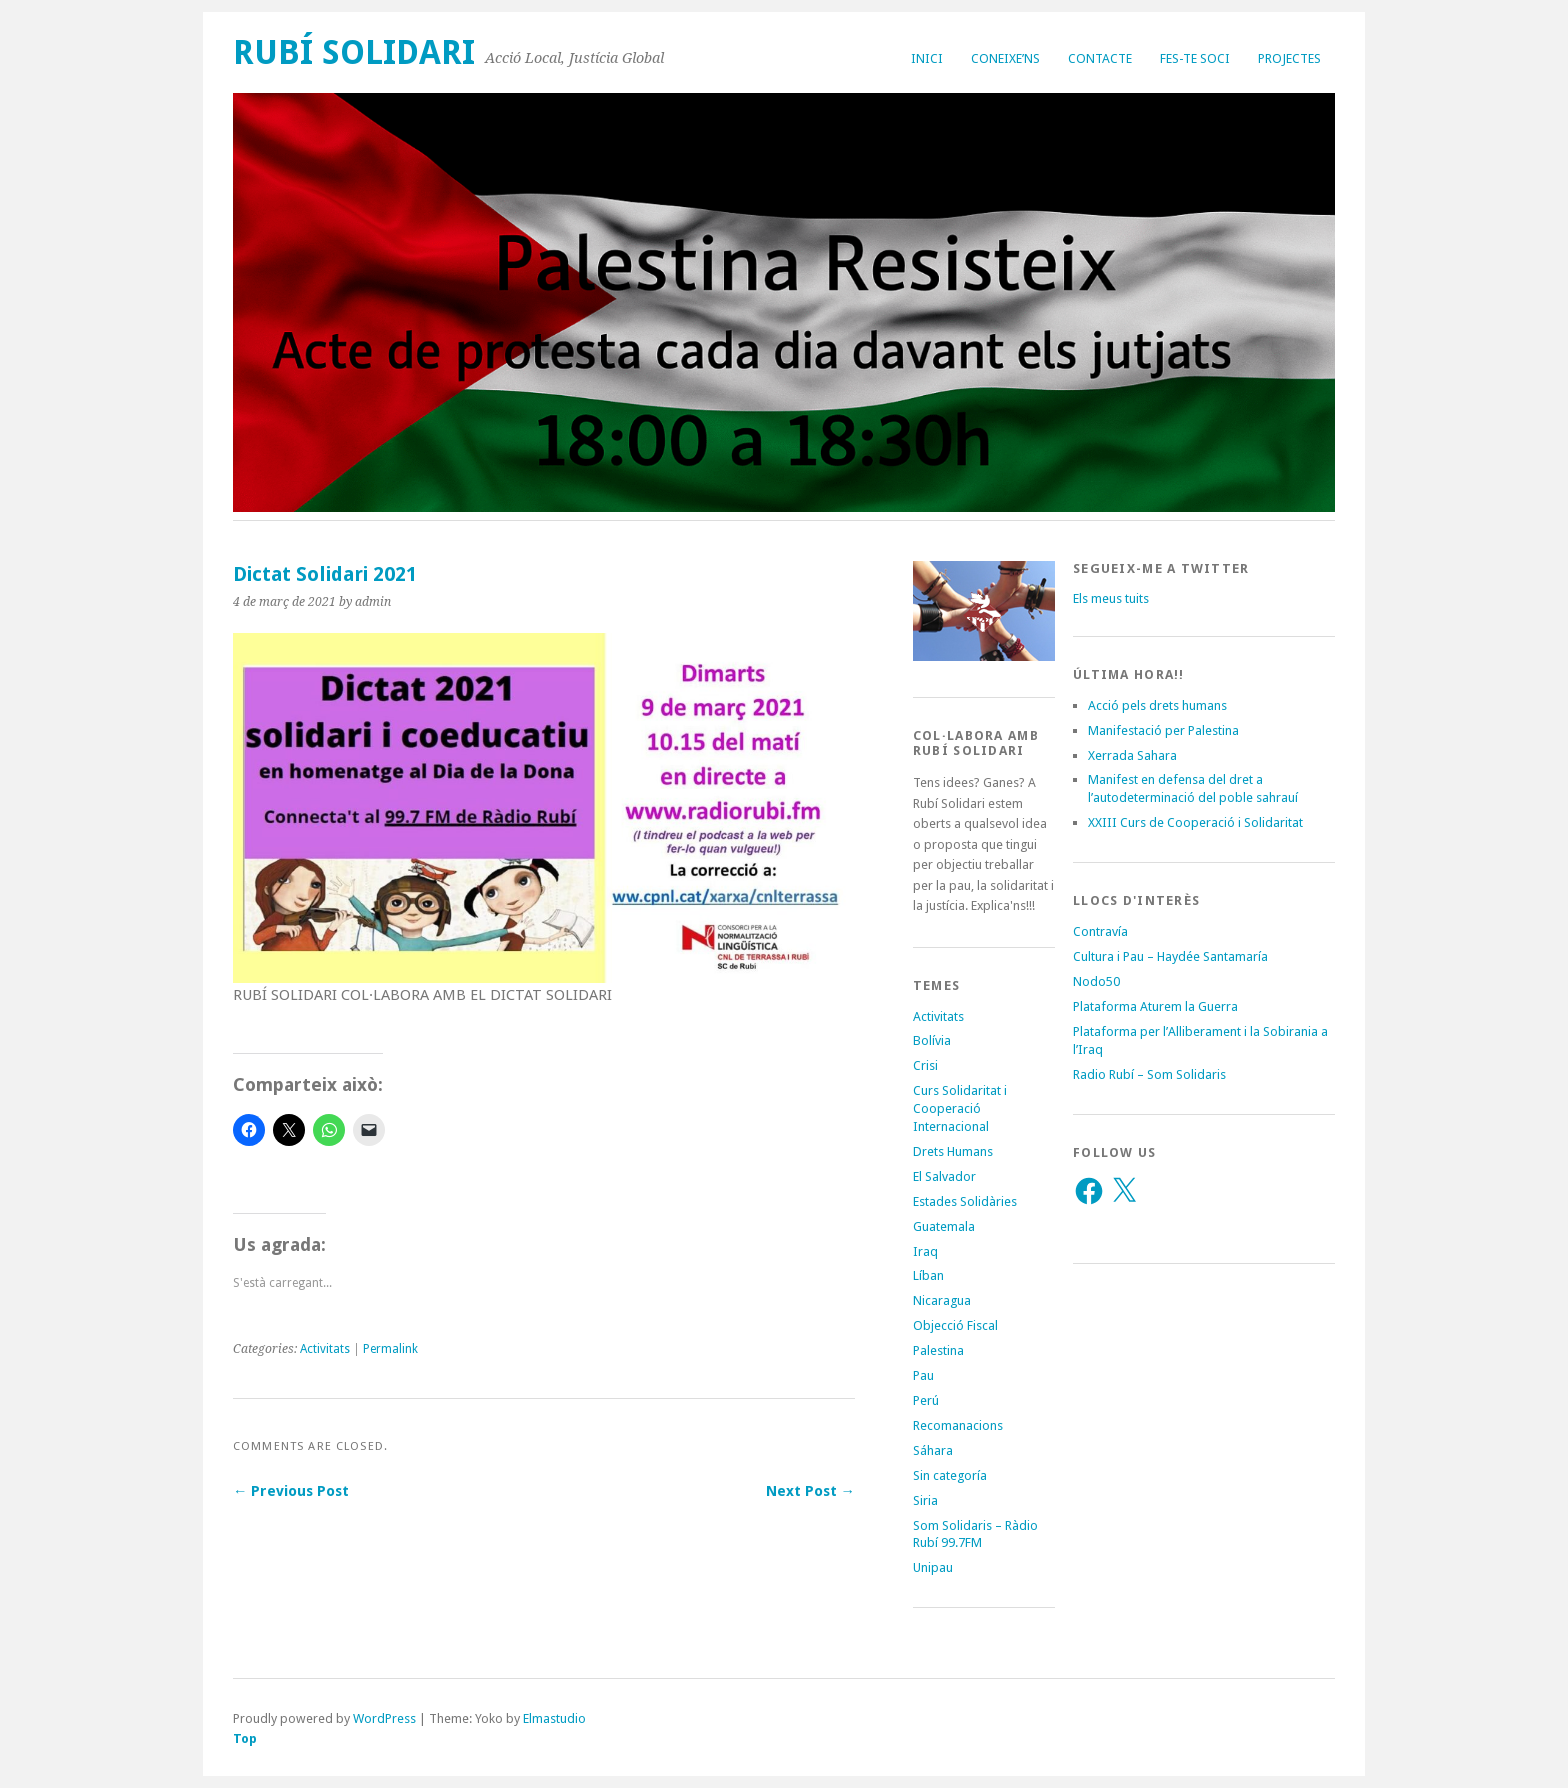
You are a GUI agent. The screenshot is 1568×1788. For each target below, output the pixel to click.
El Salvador (944, 1176)
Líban (928, 1275)
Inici (927, 58)
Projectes (1289, 58)
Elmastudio (554, 1718)
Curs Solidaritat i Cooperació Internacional (960, 1108)
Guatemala (944, 1226)
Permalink (390, 1349)
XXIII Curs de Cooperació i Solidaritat (1195, 822)
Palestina (938, 1350)
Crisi (925, 1065)
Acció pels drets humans (1157, 705)
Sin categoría (950, 1475)
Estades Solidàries (965, 1201)
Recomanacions (958, 1425)
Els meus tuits (1111, 598)
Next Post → (810, 1491)
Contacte (1100, 58)
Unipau (933, 1567)
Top (245, 1738)
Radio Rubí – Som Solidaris (1149, 1074)
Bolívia (932, 1040)
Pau (923, 1375)
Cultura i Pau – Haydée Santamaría (1170, 956)
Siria (925, 1500)
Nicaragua (942, 1300)
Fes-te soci (1195, 58)
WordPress (384, 1718)
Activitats (325, 1349)
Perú (926, 1400)
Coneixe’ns (1005, 58)
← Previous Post (291, 1491)
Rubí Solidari (354, 52)
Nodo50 (1096, 981)
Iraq (925, 1251)
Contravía (1100, 931)
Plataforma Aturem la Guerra (1155, 1006)
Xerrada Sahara (1132, 755)
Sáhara (933, 1450)
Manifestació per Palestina (1163, 730)
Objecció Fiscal (955, 1325)
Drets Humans (953, 1151)
